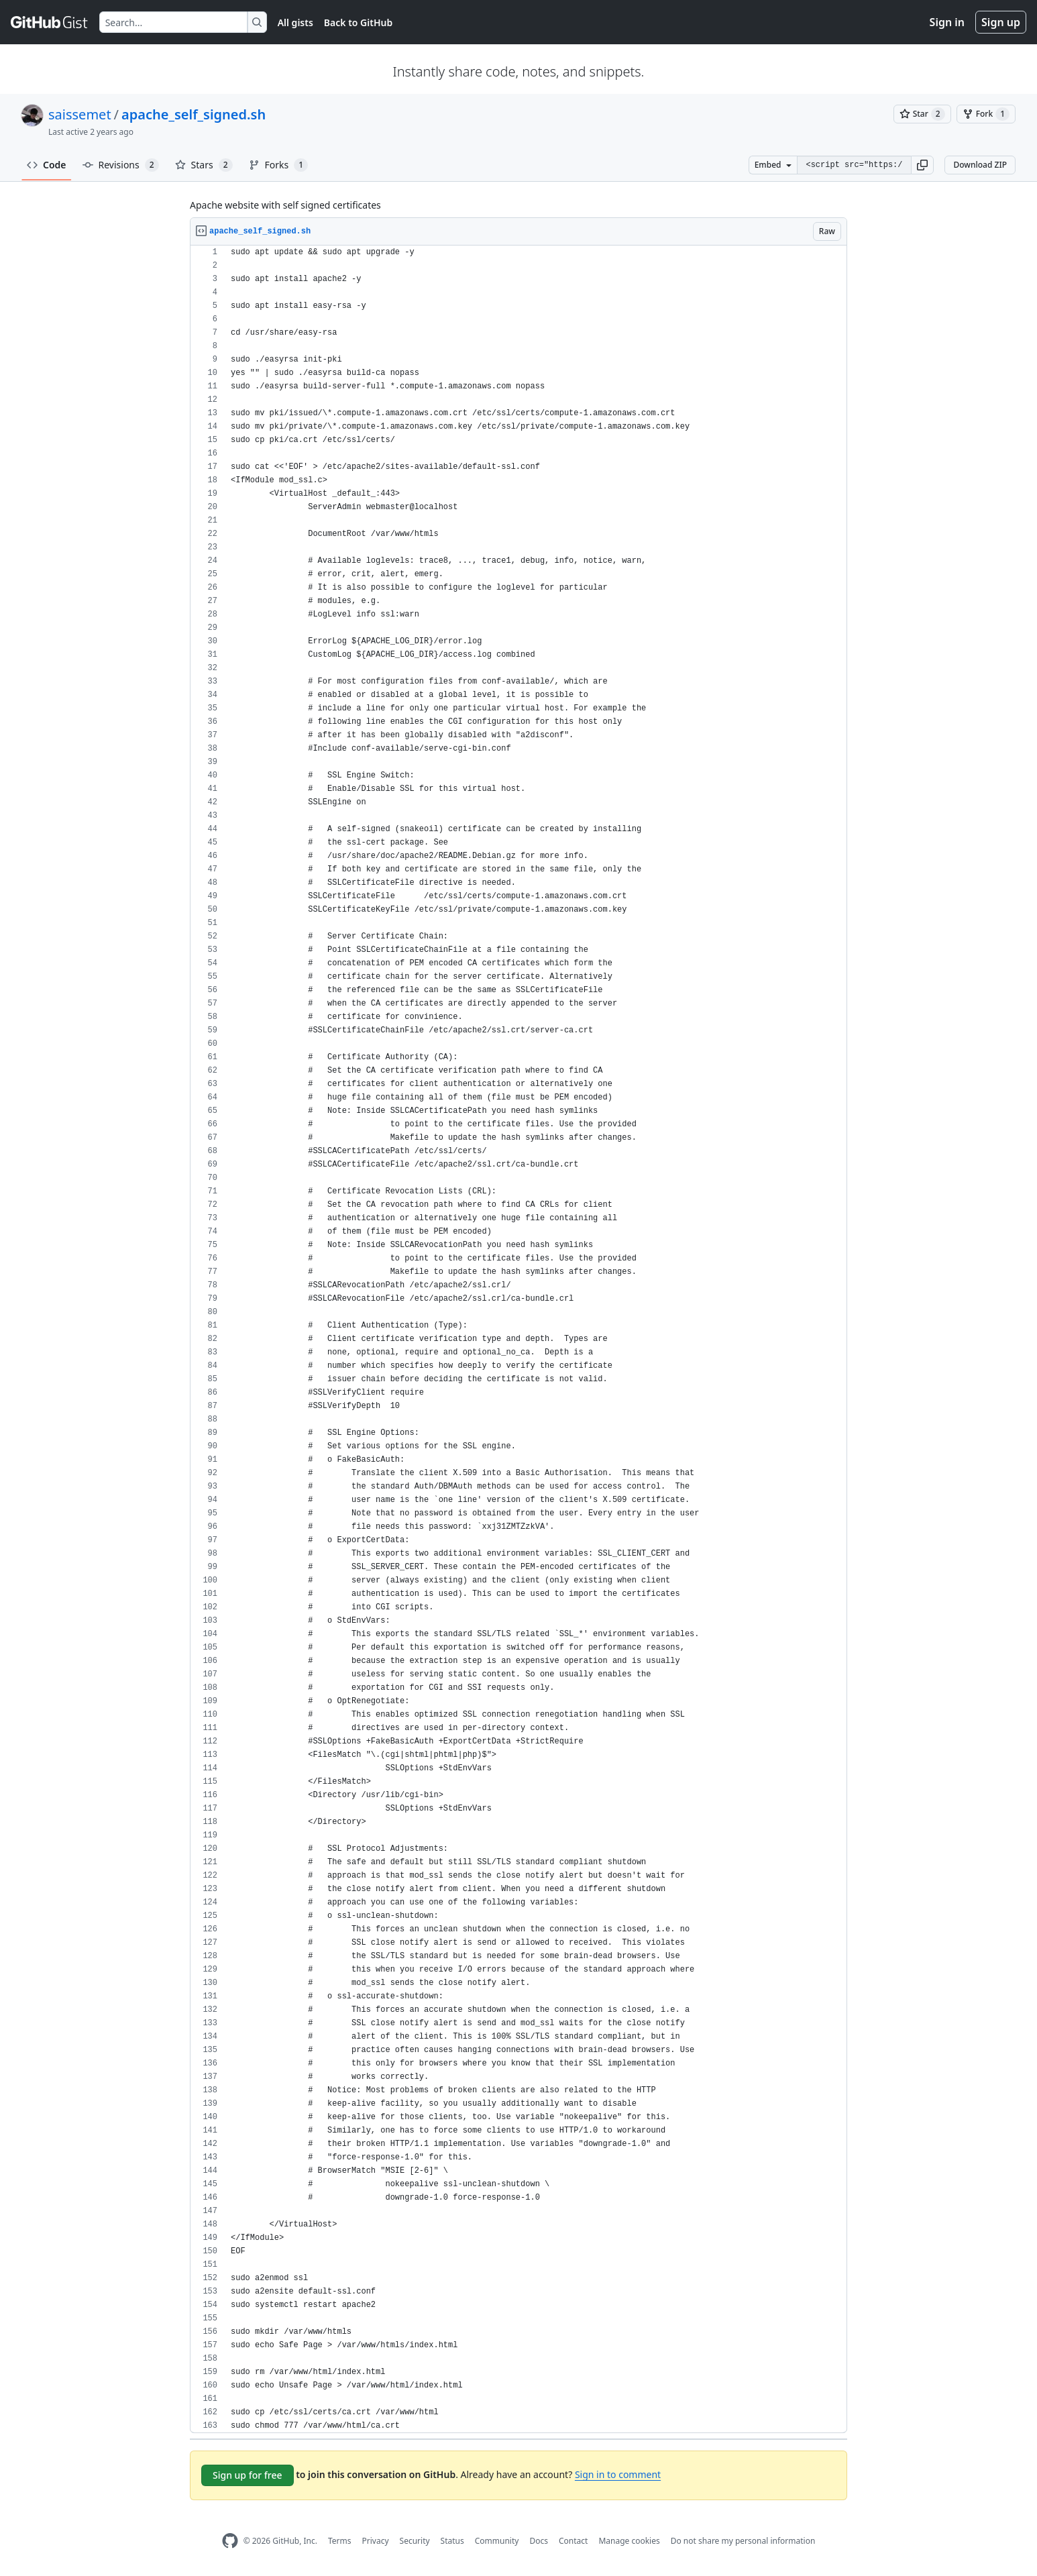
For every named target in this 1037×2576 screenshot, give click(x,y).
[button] (922, 165)
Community (497, 2540)
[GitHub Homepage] (230, 2540)
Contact (573, 2540)
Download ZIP (980, 164)
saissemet (79, 114)
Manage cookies (628, 2540)
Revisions (121, 165)
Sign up (1000, 22)
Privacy (375, 2540)
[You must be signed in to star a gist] (922, 114)
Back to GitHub (358, 22)
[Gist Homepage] (50, 22)
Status (452, 2540)
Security (415, 2540)
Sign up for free (247, 2475)
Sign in (947, 22)
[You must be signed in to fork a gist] (986, 114)
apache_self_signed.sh (193, 114)
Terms (339, 2540)
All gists (295, 22)
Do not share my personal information (743, 2540)
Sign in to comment (618, 2474)
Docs (538, 2540)
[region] (518, 1339)
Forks (279, 165)
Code (46, 164)
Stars (204, 165)
